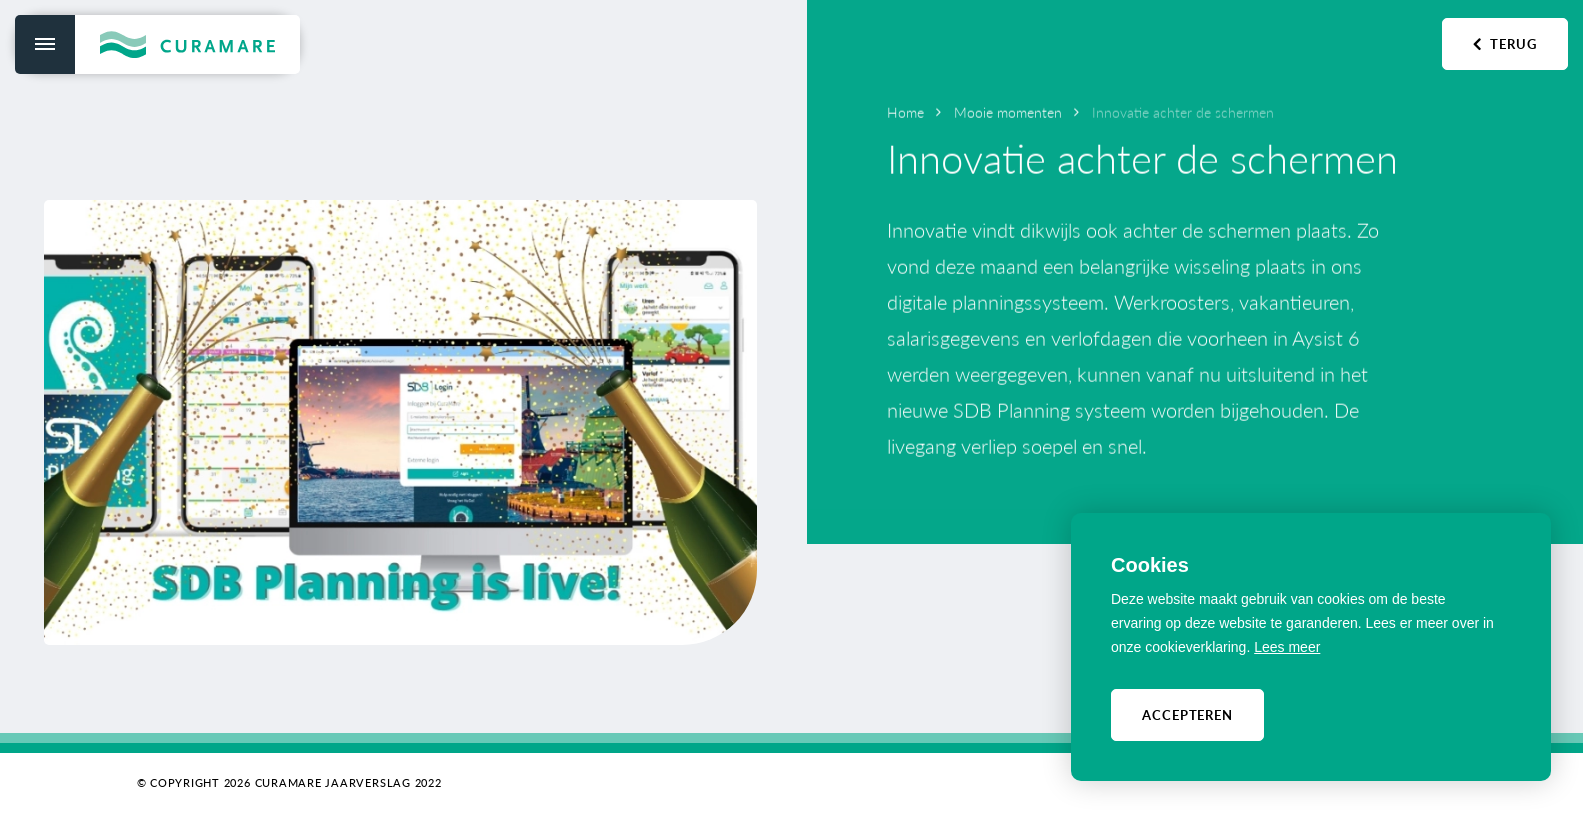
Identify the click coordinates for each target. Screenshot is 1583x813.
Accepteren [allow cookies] (1187, 714)
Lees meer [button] (1287, 647)
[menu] (45, 44)
